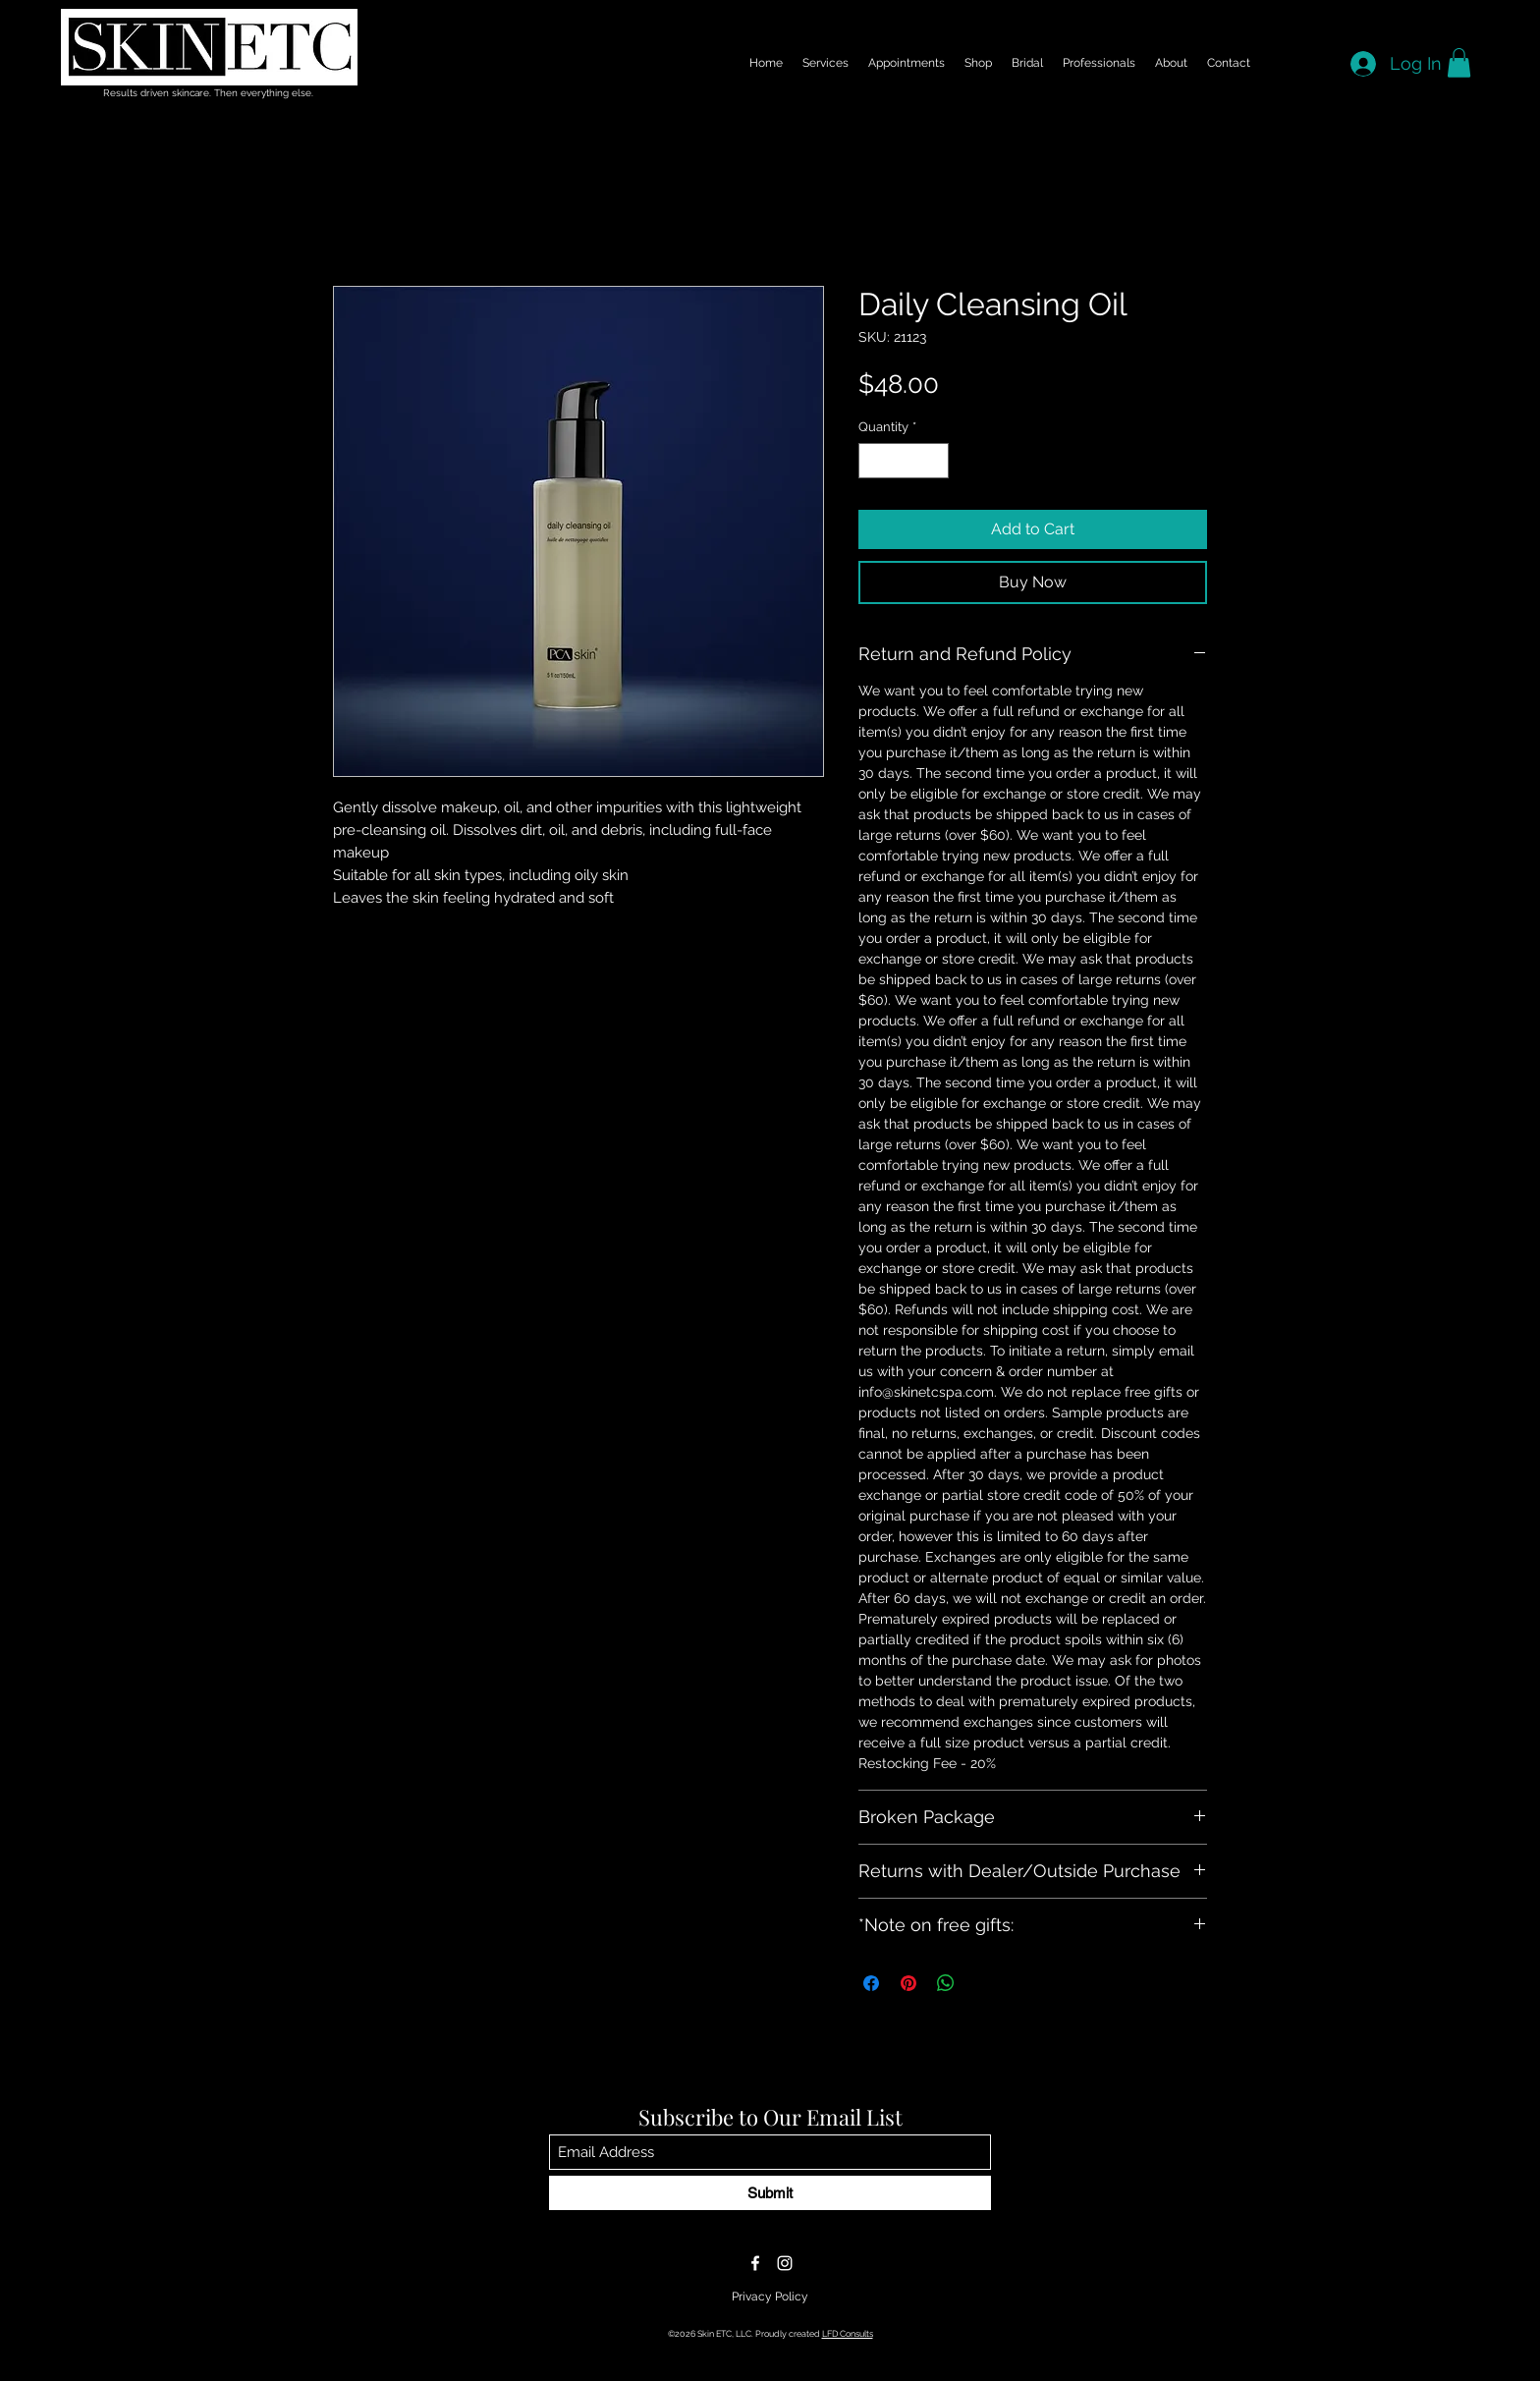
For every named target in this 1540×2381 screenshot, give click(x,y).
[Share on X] (983, 1983)
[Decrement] (873, 460)
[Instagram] (785, 2263)
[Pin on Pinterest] (908, 1983)
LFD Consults (847, 2334)
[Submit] (770, 2193)
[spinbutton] (904, 460)
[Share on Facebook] (871, 1983)
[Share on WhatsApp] (946, 1983)
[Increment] (935, 460)
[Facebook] (755, 2263)
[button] (1459, 63)
